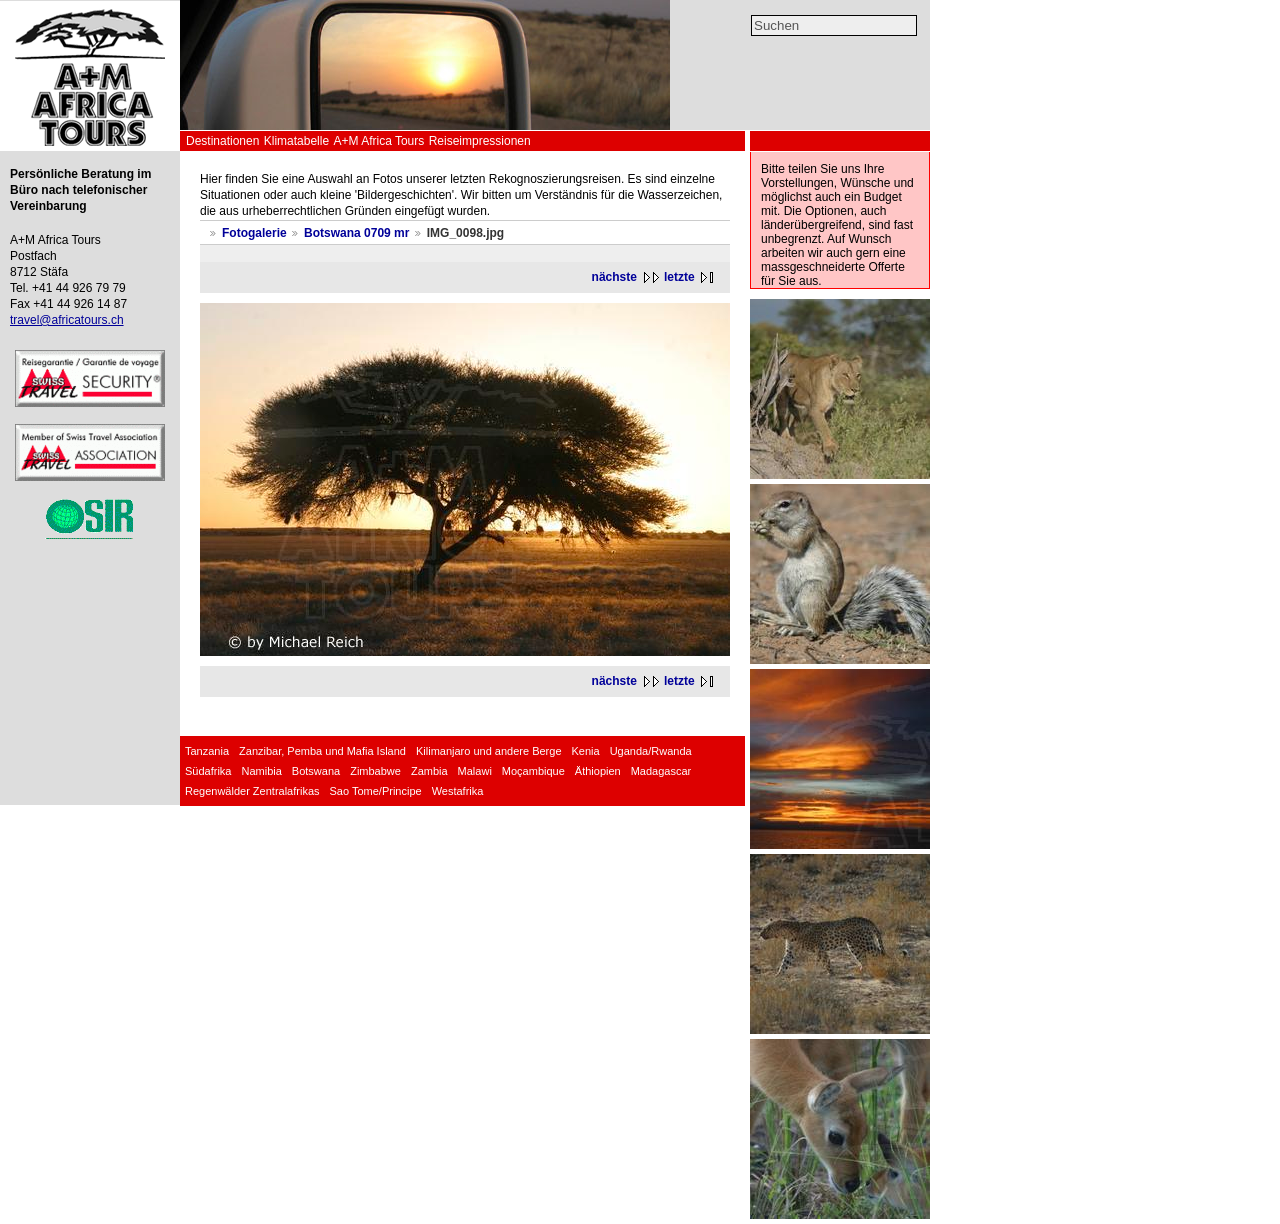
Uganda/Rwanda (651, 751)
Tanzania (207, 751)
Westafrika (458, 791)
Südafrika (208, 771)
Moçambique (533, 771)
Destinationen (222, 141)
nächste (614, 277)
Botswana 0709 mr (356, 233)
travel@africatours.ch (67, 320)
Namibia (261, 771)
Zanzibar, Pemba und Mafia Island (322, 751)
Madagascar (661, 771)
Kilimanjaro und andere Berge (489, 751)
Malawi (475, 771)
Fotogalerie (254, 233)
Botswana (316, 771)
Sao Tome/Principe (376, 791)
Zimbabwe (375, 771)
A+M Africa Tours (378, 141)
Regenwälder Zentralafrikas (252, 791)
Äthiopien (598, 771)
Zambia (429, 771)
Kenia (586, 751)
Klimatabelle (296, 141)
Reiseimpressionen (480, 141)
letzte (679, 277)
